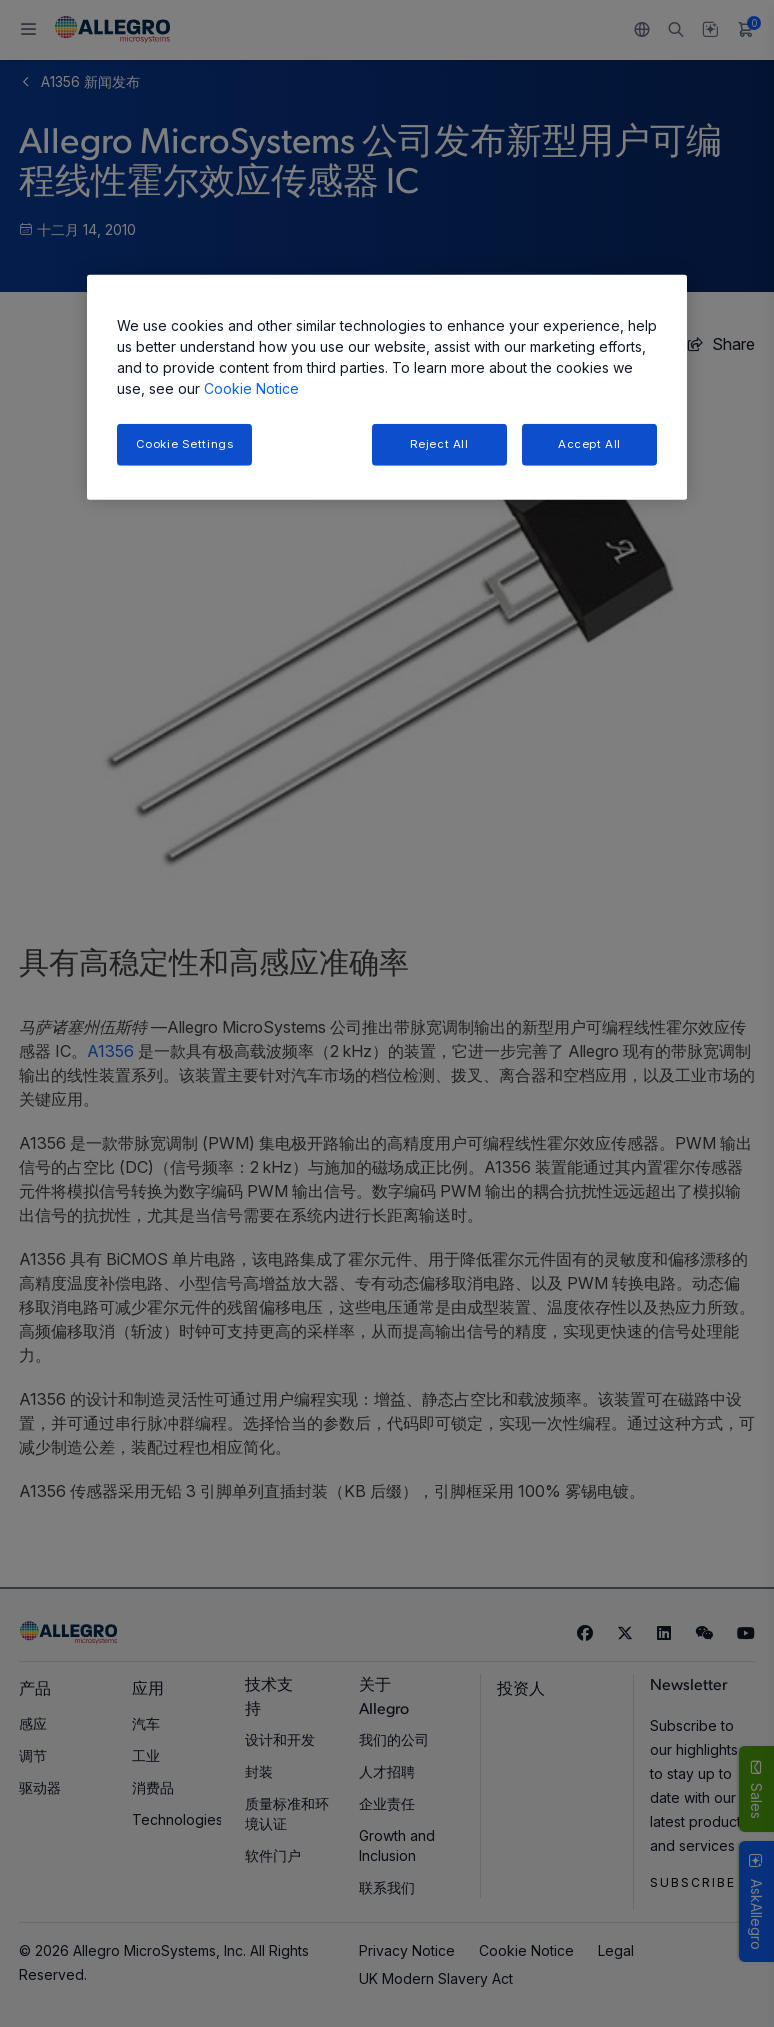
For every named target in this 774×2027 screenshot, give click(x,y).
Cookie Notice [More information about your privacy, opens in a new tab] (251, 388)
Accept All (589, 444)
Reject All (439, 444)
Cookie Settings (185, 444)
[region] (387, 387)
